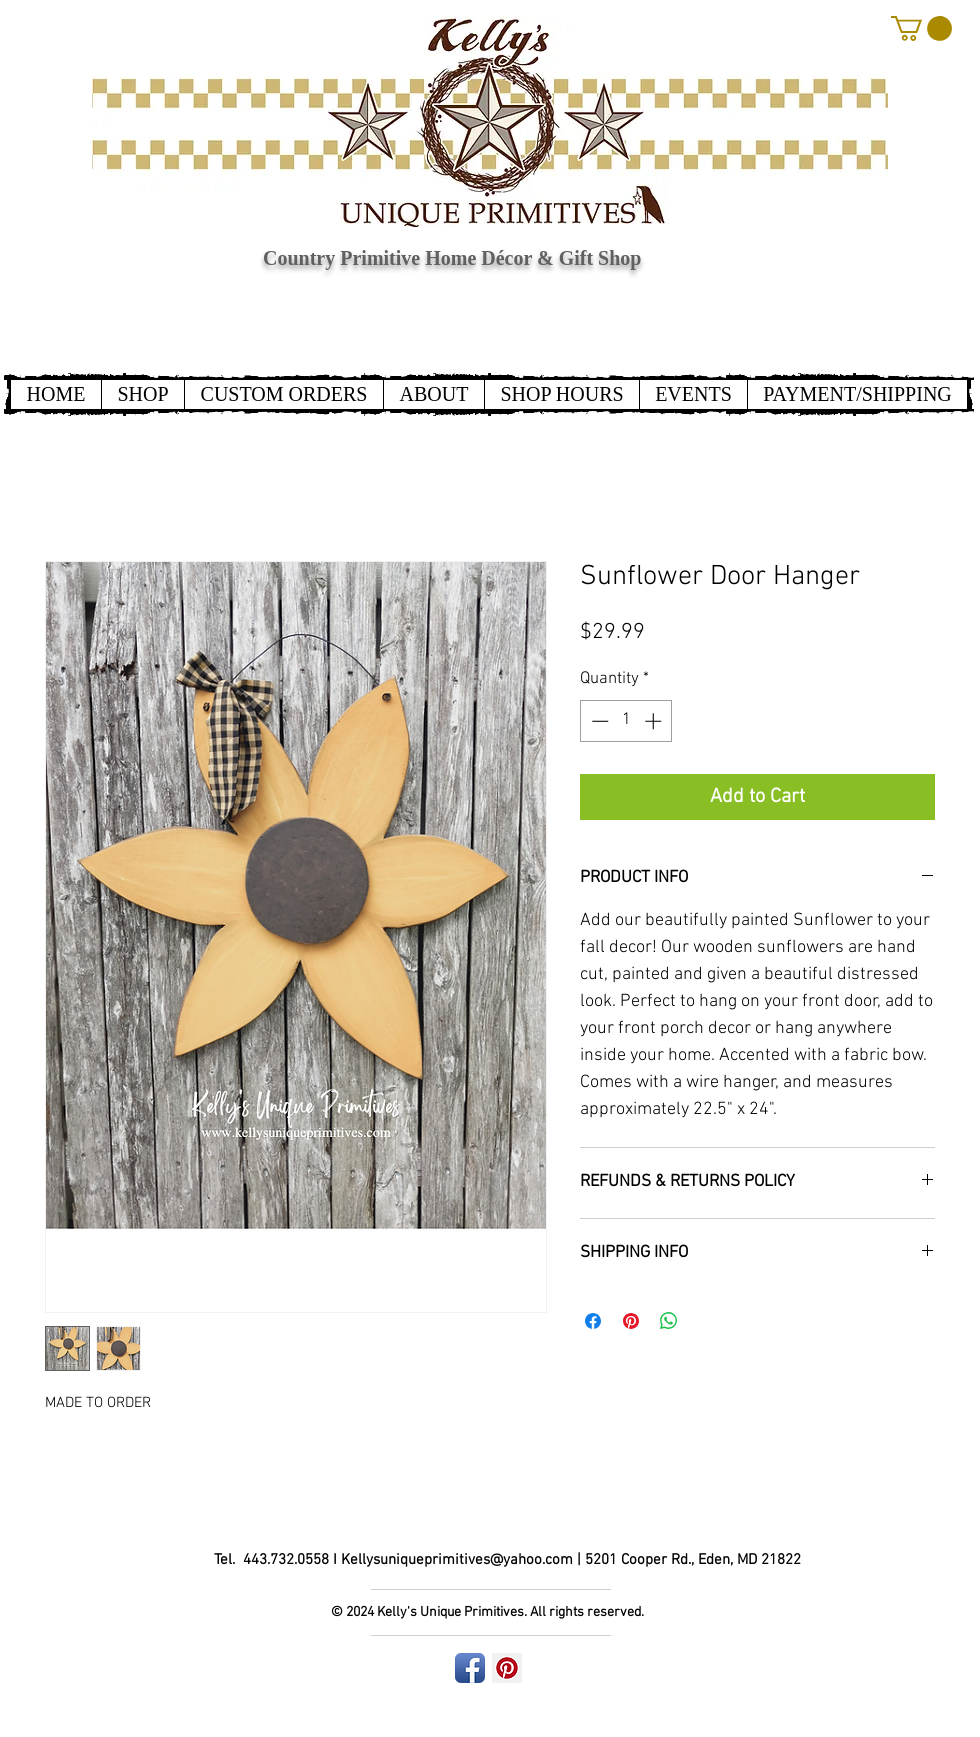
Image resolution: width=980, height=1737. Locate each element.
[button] (921, 28)
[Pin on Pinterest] (631, 1321)
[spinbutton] (626, 721)
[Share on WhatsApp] (669, 1321)
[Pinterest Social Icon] (507, 1668)
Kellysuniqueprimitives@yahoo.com (457, 1560)
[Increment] (655, 721)
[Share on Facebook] (593, 1321)
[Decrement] (598, 721)
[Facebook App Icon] (470, 1668)
